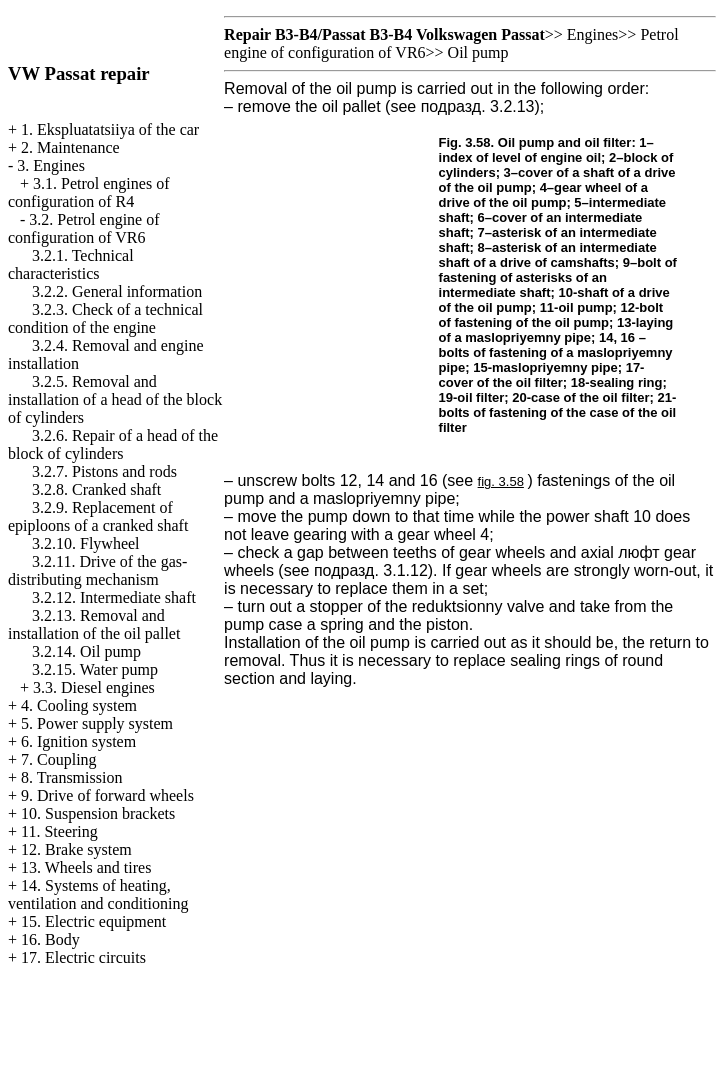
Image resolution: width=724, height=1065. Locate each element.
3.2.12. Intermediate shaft (114, 597)
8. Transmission (71, 777)
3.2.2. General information (117, 291)
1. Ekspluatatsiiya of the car (110, 129)
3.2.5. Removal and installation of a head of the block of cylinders (115, 399)
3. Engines (51, 165)
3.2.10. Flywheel (86, 543)
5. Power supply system (97, 723)
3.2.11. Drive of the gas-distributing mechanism (97, 570)
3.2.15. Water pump (95, 669)
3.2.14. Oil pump (86, 651)
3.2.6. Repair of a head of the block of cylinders (113, 444)
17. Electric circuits (83, 957)
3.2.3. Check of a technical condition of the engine (105, 318)
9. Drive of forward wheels (107, 795)
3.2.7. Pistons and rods (104, 471)
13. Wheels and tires (86, 867)
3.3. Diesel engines (94, 687)
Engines (593, 34)
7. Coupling (59, 759)
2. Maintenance (70, 147)
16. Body (50, 939)
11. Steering (59, 831)
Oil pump (478, 52)
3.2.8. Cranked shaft (96, 489)
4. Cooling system (79, 705)
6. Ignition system (78, 741)
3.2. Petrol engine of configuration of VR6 (84, 228)
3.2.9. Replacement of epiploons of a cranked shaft (98, 516)
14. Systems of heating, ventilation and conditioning (98, 894)
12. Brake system (76, 849)
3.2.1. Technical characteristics (71, 264)
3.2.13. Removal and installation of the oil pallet (94, 624)
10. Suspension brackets (98, 813)
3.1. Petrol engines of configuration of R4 (88, 192)
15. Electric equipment (93, 921)
